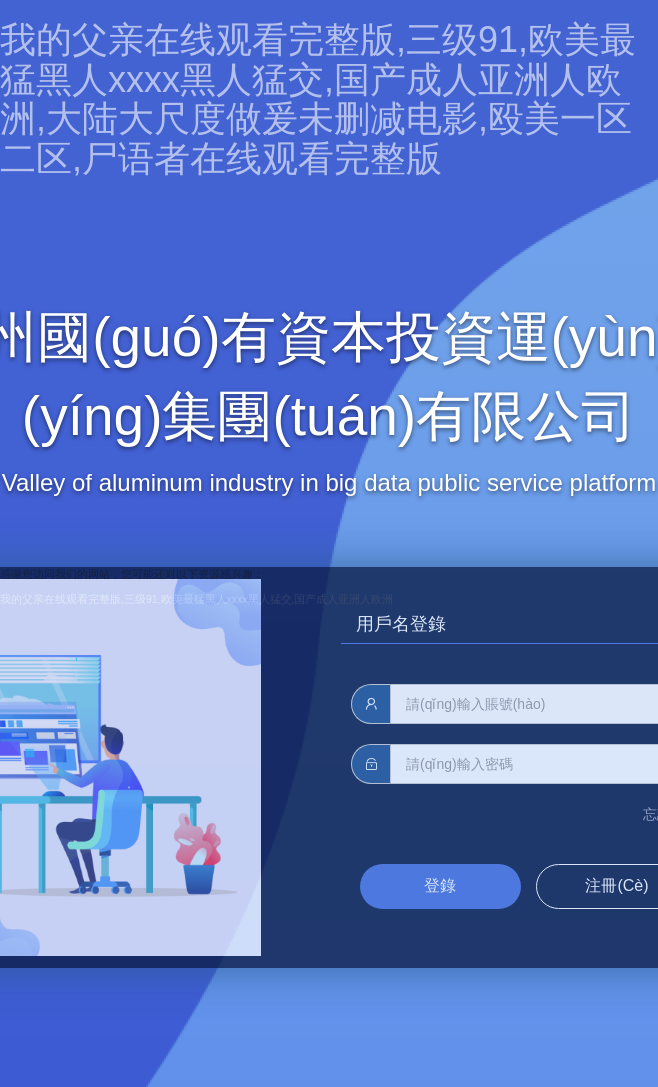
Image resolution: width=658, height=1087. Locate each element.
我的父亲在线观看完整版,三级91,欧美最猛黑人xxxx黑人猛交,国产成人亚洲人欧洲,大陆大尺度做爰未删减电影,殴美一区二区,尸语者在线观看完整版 (318, 99)
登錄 (440, 885)
